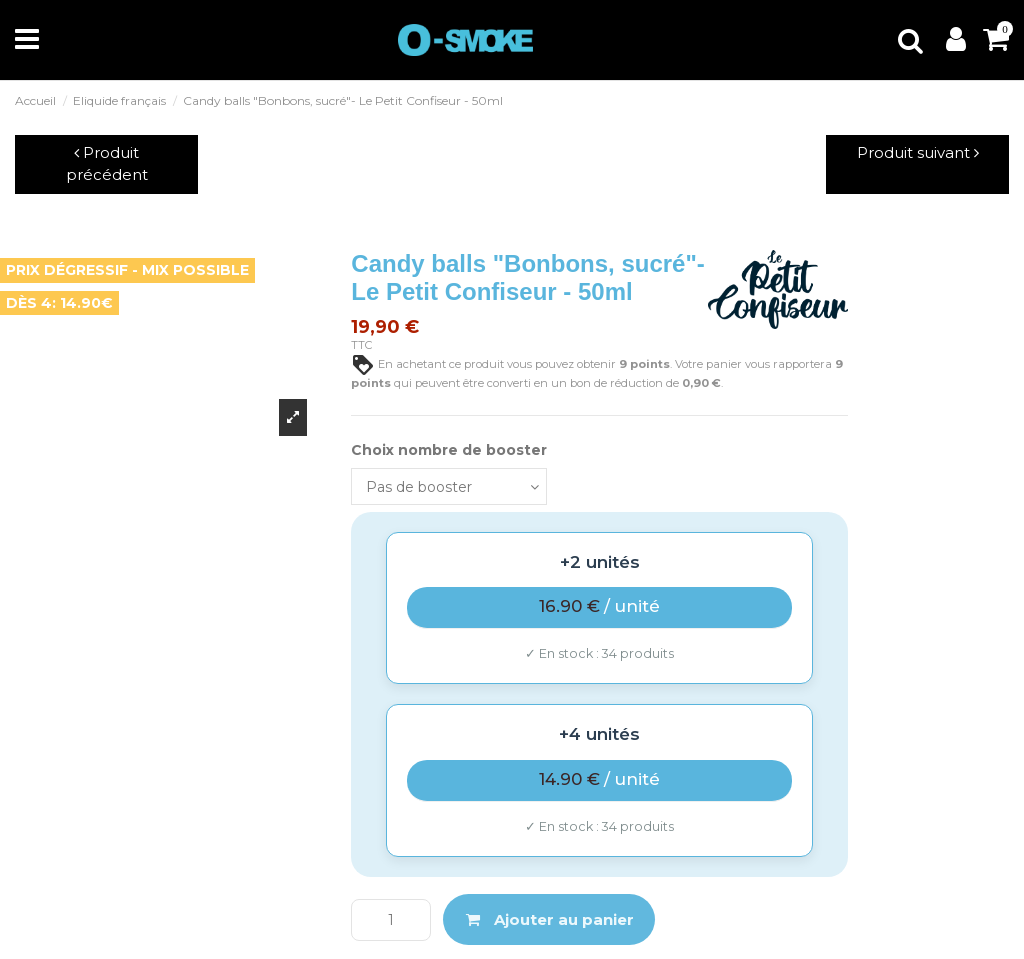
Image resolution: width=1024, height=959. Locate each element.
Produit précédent (107, 164)
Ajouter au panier (549, 919)
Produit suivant (918, 152)
